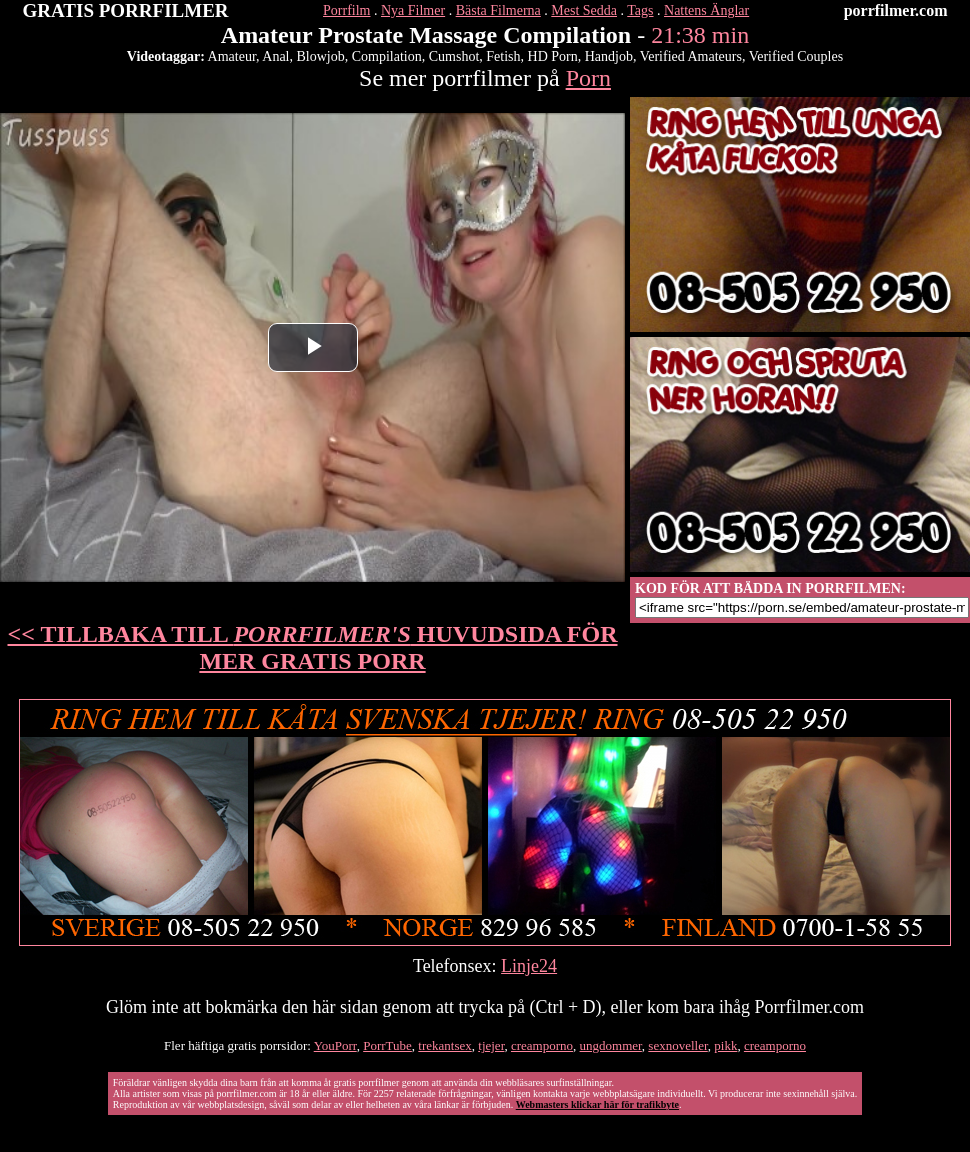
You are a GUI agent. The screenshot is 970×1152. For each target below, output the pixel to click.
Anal (275, 56)
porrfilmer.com (896, 10)
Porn (588, 78)
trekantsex (444, 1045)
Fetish (503, 56)
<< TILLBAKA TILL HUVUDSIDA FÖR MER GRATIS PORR (313, 647)
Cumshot (454, 56)
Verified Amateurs (691, 56)
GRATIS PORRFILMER (126, 10)
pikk (725, 1045)
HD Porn (553, 56)
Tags (640, 10)
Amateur (232, 56)
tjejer (491, 1045)
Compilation (387, 56)
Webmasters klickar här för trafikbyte (597, 1104)
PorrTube (387, 1045)
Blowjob (320, 56)
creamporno (542, 1045)
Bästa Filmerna (498, 10)
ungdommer (611, 1045)
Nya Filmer (413, 10)
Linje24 (529, 966)
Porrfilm (346, 10)
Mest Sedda (584, 10)
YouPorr (335, 1045)
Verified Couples (796, 56)
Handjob (609, 56)
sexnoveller (677, 1045)
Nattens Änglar (706, 10)
